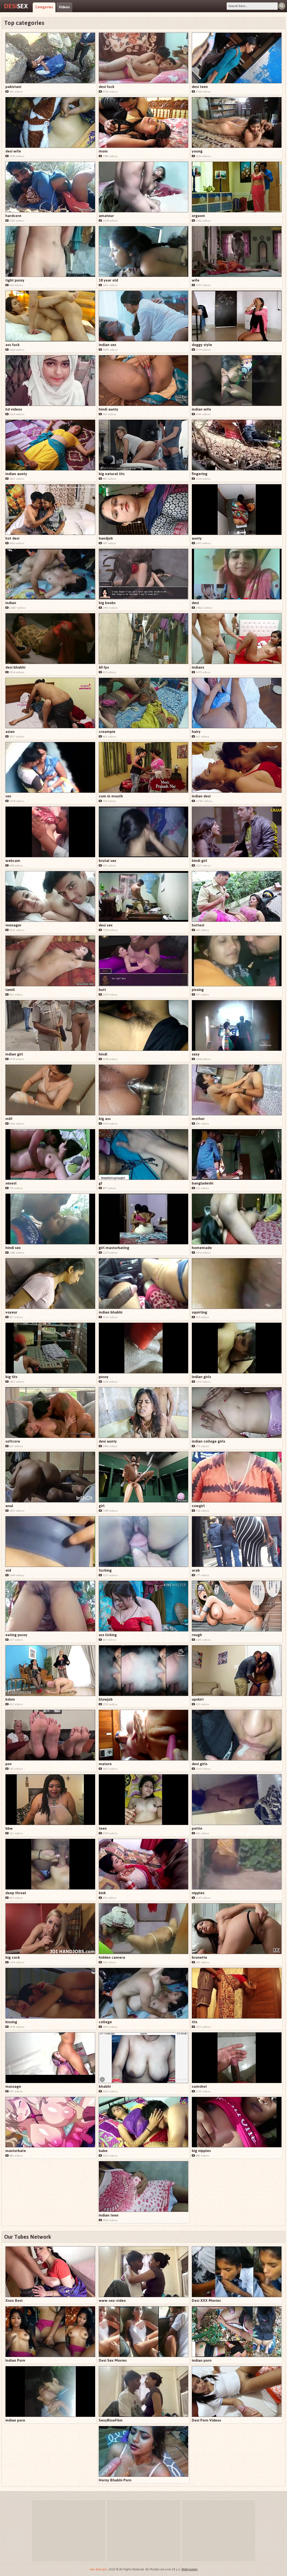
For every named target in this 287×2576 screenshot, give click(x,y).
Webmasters (189, 2569)
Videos (64, 7)
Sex (16, 6)
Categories (44, 7)
